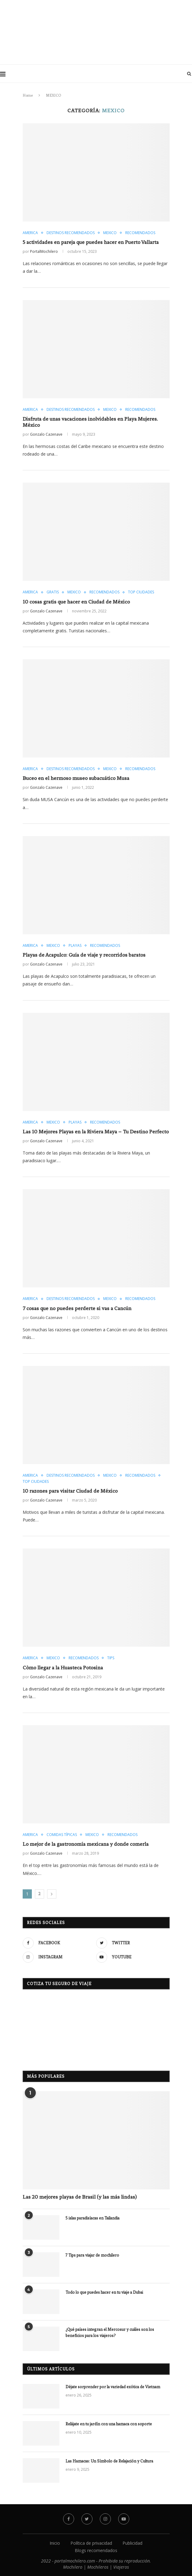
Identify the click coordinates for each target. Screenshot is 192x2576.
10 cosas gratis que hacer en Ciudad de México (76, 602)
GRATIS (53, 592)
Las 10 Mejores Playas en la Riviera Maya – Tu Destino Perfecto (96, 1131)
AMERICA (30, 233)
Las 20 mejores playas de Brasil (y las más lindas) (80, 2197)
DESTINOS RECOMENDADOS (71, 233)
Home (28, 95)
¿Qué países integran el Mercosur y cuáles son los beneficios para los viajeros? (110, 2332)
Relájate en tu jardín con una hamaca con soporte (109, 2424)
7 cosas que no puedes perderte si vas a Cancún (77, 1308)
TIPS (110, 1658)
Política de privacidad (91, 2543)
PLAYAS (75, 945)
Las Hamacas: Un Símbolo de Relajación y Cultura (109, 2461)
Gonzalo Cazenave (46, 434)
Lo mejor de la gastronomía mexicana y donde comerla (86, 1844)
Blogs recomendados (96, 2550)
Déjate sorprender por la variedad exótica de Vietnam (113, 2387)
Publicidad (132, 2543)
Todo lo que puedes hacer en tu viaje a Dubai (104, 2292)
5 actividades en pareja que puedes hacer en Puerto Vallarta (91, 242)
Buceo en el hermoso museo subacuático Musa (76, 778)
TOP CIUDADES (141, 592)
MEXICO (110, 233)
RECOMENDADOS (140, 233)
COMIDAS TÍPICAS (62, 1835)
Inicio (55, 2543)
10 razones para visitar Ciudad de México (70, 1491)
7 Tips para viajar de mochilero (92, 2255)
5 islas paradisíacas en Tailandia (92, 2218)
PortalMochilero (44, 251)
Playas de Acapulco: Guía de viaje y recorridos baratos (84, 955)
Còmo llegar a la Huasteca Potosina (63, 1667)
